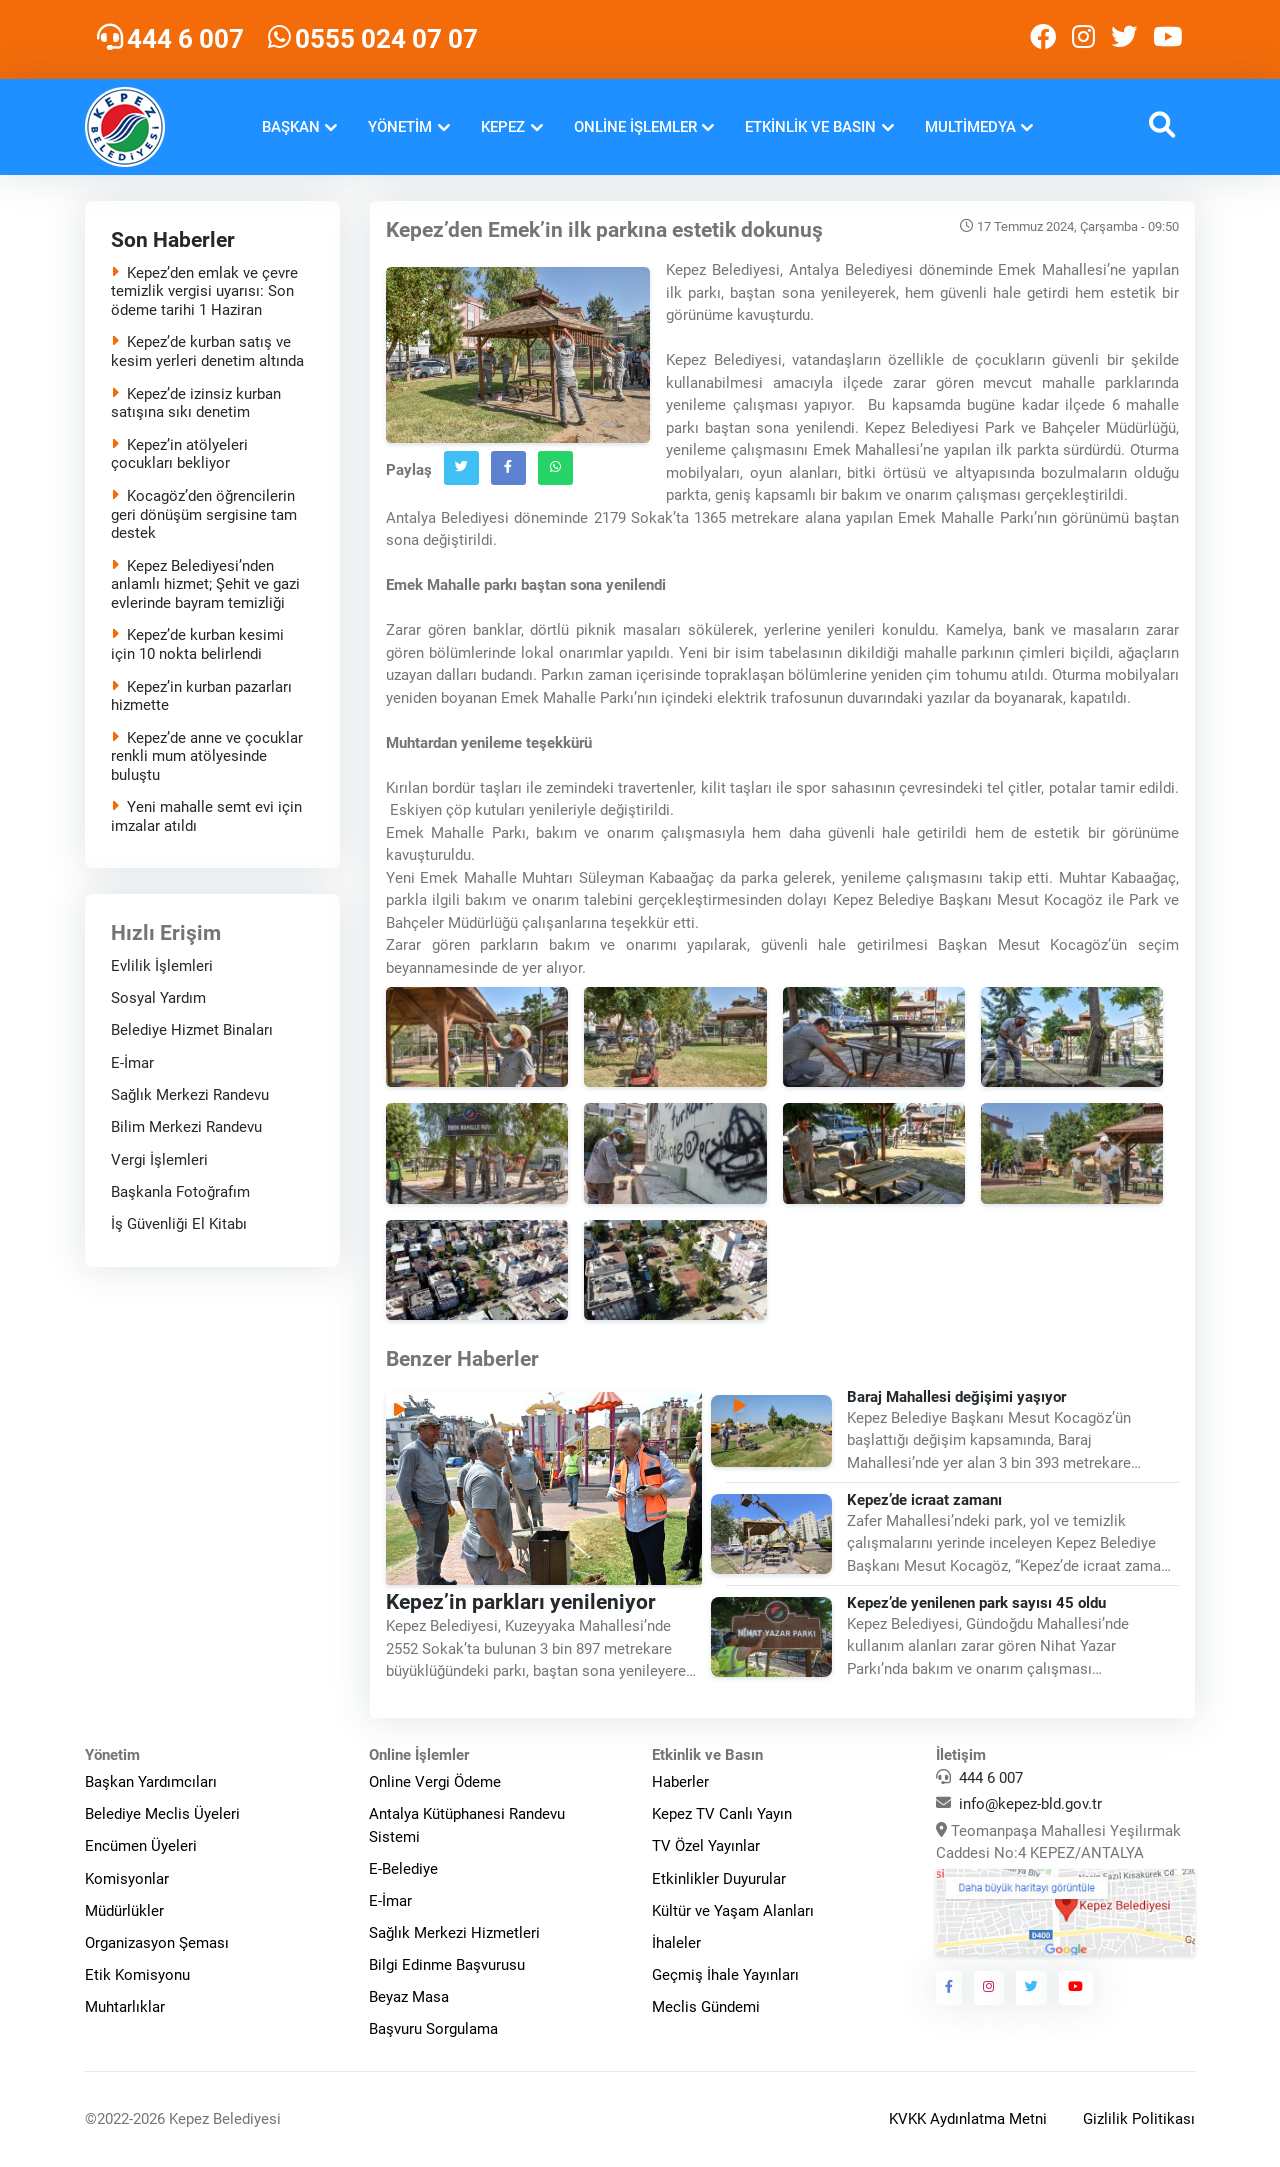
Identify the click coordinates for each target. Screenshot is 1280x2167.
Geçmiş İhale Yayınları (725, 1975)
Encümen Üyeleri (141, 1846)
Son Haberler (173, 240)
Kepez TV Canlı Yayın (722, 1814)
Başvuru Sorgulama (433, 2029)
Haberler (680, 1782)
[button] (1162, 127)
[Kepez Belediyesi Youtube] (1170, 39)
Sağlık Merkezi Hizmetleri (454, 1933)
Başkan (291, 127)
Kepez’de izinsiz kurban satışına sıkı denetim (196, 403)
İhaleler (676, 1943)
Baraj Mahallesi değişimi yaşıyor (956, 1397)
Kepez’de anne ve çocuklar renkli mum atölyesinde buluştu (207, 757)
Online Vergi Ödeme (435, 1782)
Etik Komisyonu (137, 1975)
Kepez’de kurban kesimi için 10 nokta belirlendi (197, 644)
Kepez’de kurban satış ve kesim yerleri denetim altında (207, 351)
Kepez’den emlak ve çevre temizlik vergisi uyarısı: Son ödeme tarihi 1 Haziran (204, 292)
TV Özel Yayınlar (706, 1846)
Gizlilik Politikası (1139, 2119)
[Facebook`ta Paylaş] (508, 468)
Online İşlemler (635, 127)
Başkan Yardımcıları (151, 1782)
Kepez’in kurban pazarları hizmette (201, 696)
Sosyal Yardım (158, 998)
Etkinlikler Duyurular (719, 1879)
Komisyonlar (127, 1879)
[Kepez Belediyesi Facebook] (1043, 39)
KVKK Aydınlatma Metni (968, 2119)
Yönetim (400, 127)
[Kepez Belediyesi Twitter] (1124, 39)
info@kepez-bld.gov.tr (1030, 1804)
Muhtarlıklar (125, 2007)
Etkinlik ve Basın (810, 127)
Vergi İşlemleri (159, 1160)
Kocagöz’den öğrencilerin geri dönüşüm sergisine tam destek (204, 515)
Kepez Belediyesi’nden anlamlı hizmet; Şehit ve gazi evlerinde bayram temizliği (205, 585)
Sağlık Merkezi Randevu (190, 1095)
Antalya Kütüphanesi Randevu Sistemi (467, 1825)
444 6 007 (991, 1778)
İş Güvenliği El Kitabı (179, 1224)
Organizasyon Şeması (157, 1943)
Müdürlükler (124, 1911)
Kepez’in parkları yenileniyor (521, 1602)
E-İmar (132, 1063)
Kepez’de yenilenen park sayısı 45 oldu (976, 1603)
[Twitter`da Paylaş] (461, 468)
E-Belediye (403, 1869)
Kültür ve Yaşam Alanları (733, 1911)
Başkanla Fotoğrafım (180, 1192)
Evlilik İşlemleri (162, 966)
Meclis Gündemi (706, 2007)
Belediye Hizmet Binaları (192, 1030)
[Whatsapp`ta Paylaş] (555, 468)
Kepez (503, 127)
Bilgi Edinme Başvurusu (447, 1965)
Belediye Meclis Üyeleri (162, 1814)
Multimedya (970, 127)
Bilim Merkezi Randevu (186, 1127)
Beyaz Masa (409, 1997)
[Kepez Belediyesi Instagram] (1083, 39)
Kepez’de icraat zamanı (924, 1500)
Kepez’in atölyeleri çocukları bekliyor (179, 454)
